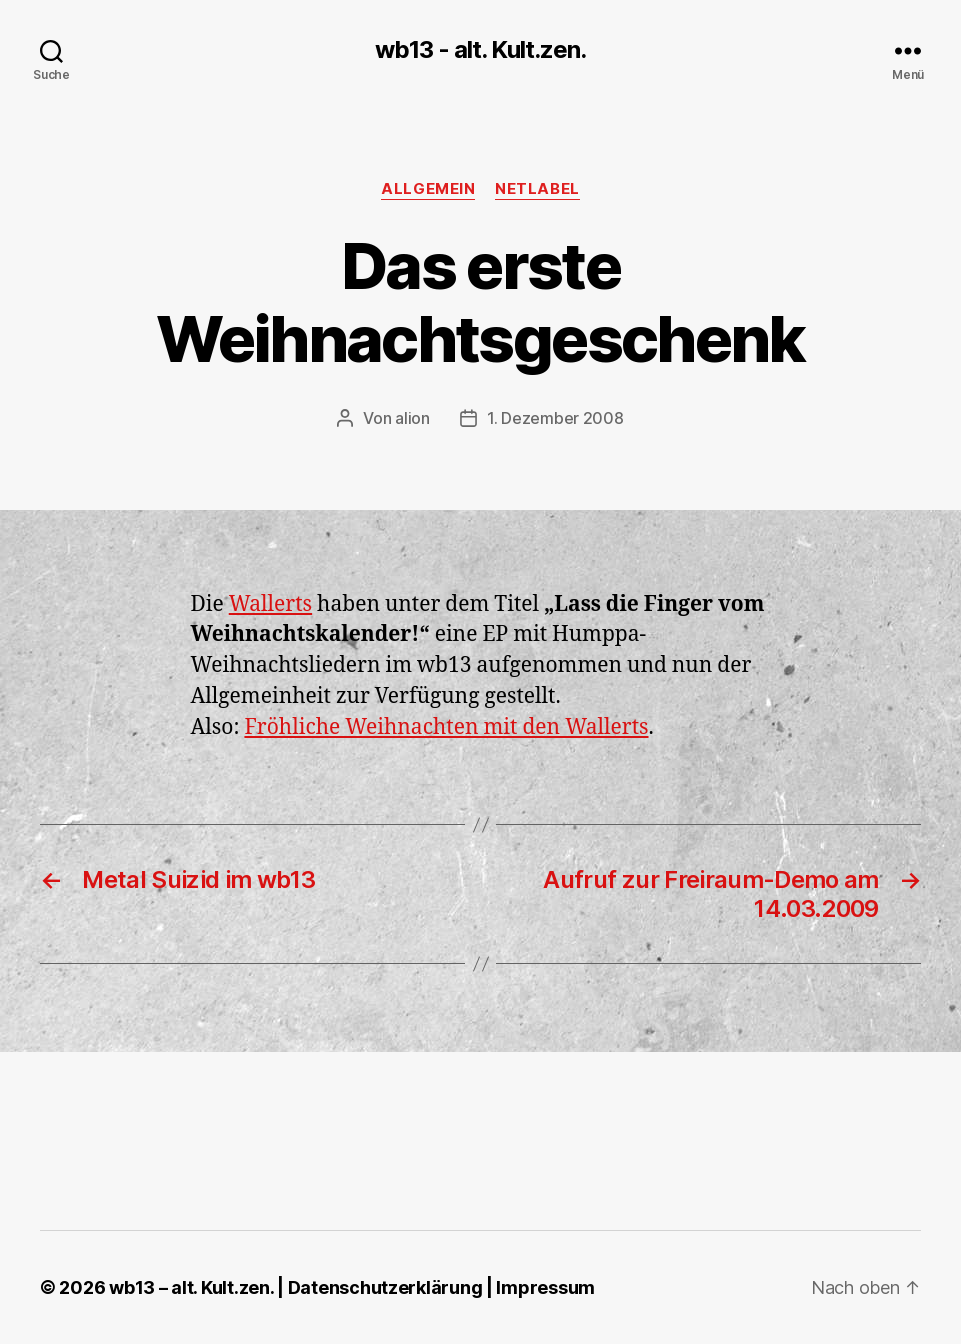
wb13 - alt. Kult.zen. (480, 50)
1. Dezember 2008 (555, 418)
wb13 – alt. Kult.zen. (191, 1287)
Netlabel (537, 189)
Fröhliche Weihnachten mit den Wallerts (446, 727)
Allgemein (428, 189)
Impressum (545, 1287)
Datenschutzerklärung (385, 1287)
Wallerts (270, 604)
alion (412, 418)
